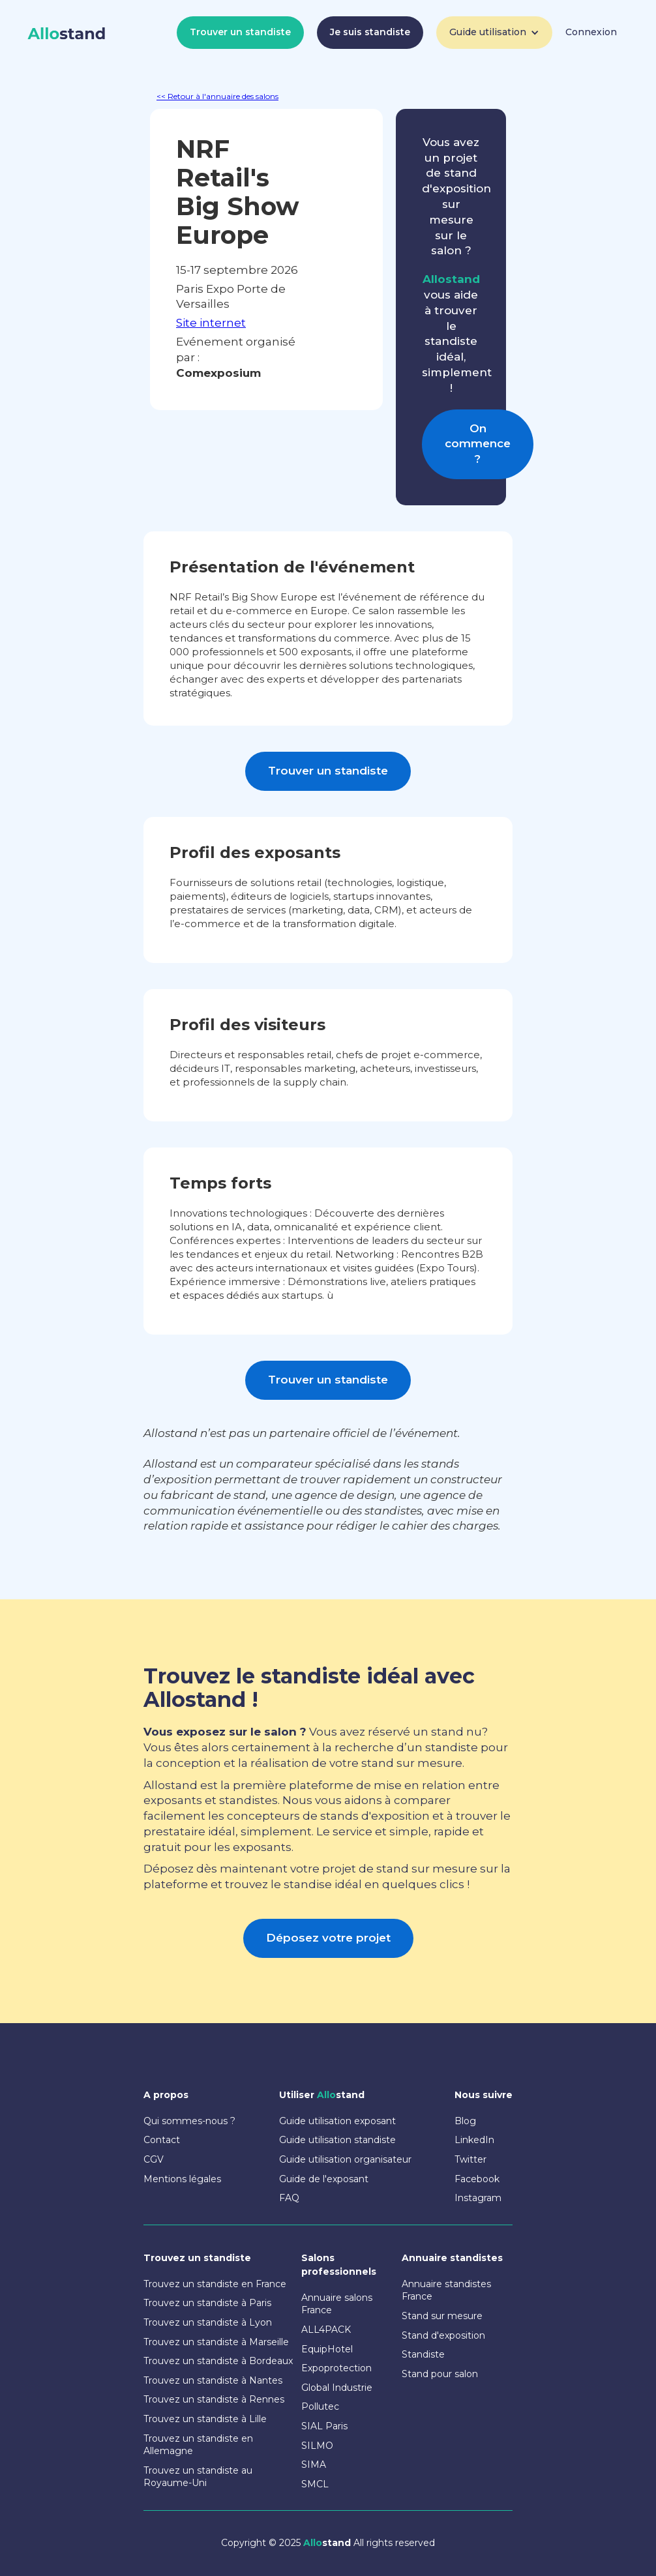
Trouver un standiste (240, 32)
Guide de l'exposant (323, 2179)
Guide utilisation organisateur (345, 2159)
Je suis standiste (370, 32)
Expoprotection (336, 2368)
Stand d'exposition (443, 2335)
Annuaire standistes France (446, 2290)
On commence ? (478, 444)
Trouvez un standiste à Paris (207, 2303)
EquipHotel (327, 2349)
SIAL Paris (324, 2426)
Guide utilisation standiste (337, 2140)
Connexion (591, 32)
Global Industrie (336, 2387)
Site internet (211, 322)
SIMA (313, 2464)
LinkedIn (474, 2140)
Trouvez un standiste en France (214, 2284)
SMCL (315, 2484)
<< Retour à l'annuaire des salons (217, 96)
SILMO (317, 2445)
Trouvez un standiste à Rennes (213, 2399)
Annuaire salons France (336, 2304)
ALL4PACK (326, 2329)
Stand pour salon (440, 2374)
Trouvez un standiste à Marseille (216, 2342)
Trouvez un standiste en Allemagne (198, 2445)
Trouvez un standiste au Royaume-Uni (197, 2477)
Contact (161, 2140)
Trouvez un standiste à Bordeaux (218, 2361)
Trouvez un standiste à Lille (205, 2419)
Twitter (470, 2159)
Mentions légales (182, 2179)
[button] (494, 32)
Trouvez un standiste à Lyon (207, 2322)
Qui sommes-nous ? (189, 2121)
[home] (67, 33)
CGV (153, 2159)
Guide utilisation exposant (337, 2121)
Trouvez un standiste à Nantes (212, 2380)
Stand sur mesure (442, 2316)
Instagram (478, 2198)
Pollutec (320, 2406)
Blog (465, 2121)
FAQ (289, 2198)
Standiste (423, 2354)
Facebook (477, 2179)
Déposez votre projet (328, 1937)
